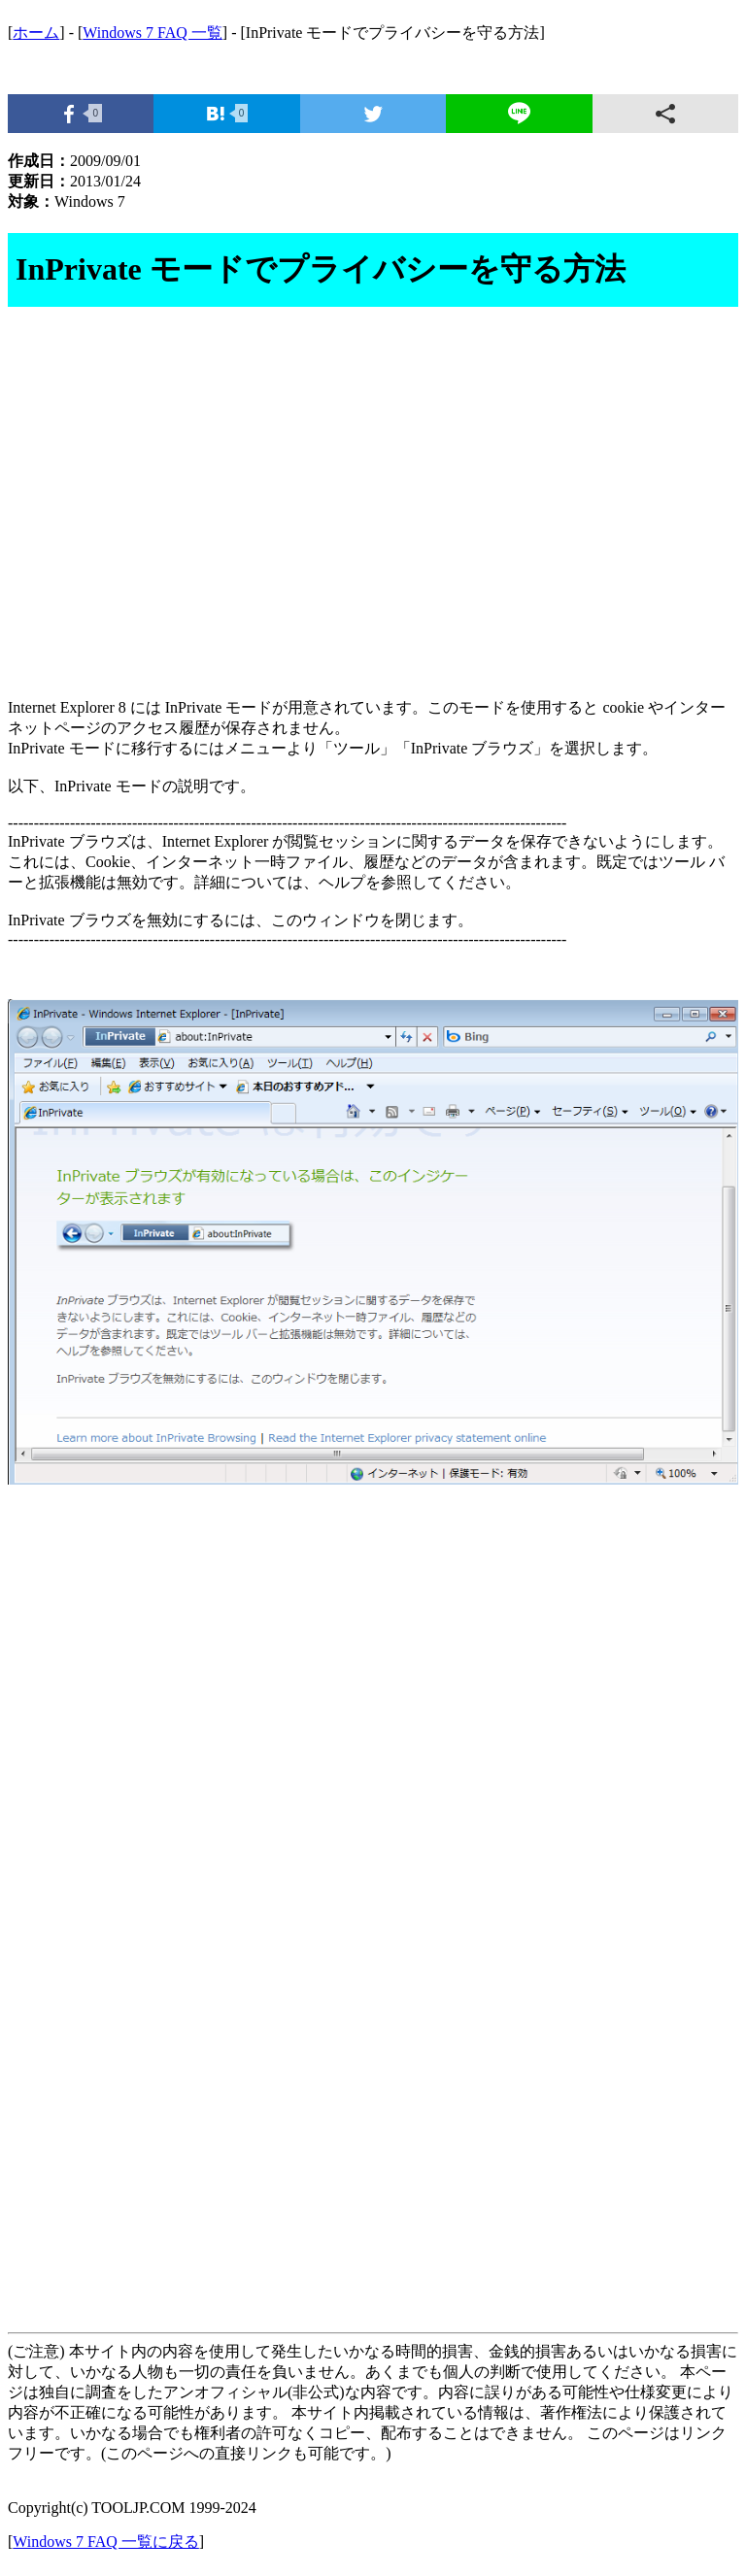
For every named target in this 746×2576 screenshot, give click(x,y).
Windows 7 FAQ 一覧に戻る (106, 2541)
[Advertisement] (373, 514)
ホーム (36, 32)
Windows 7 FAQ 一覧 (152, 32)
